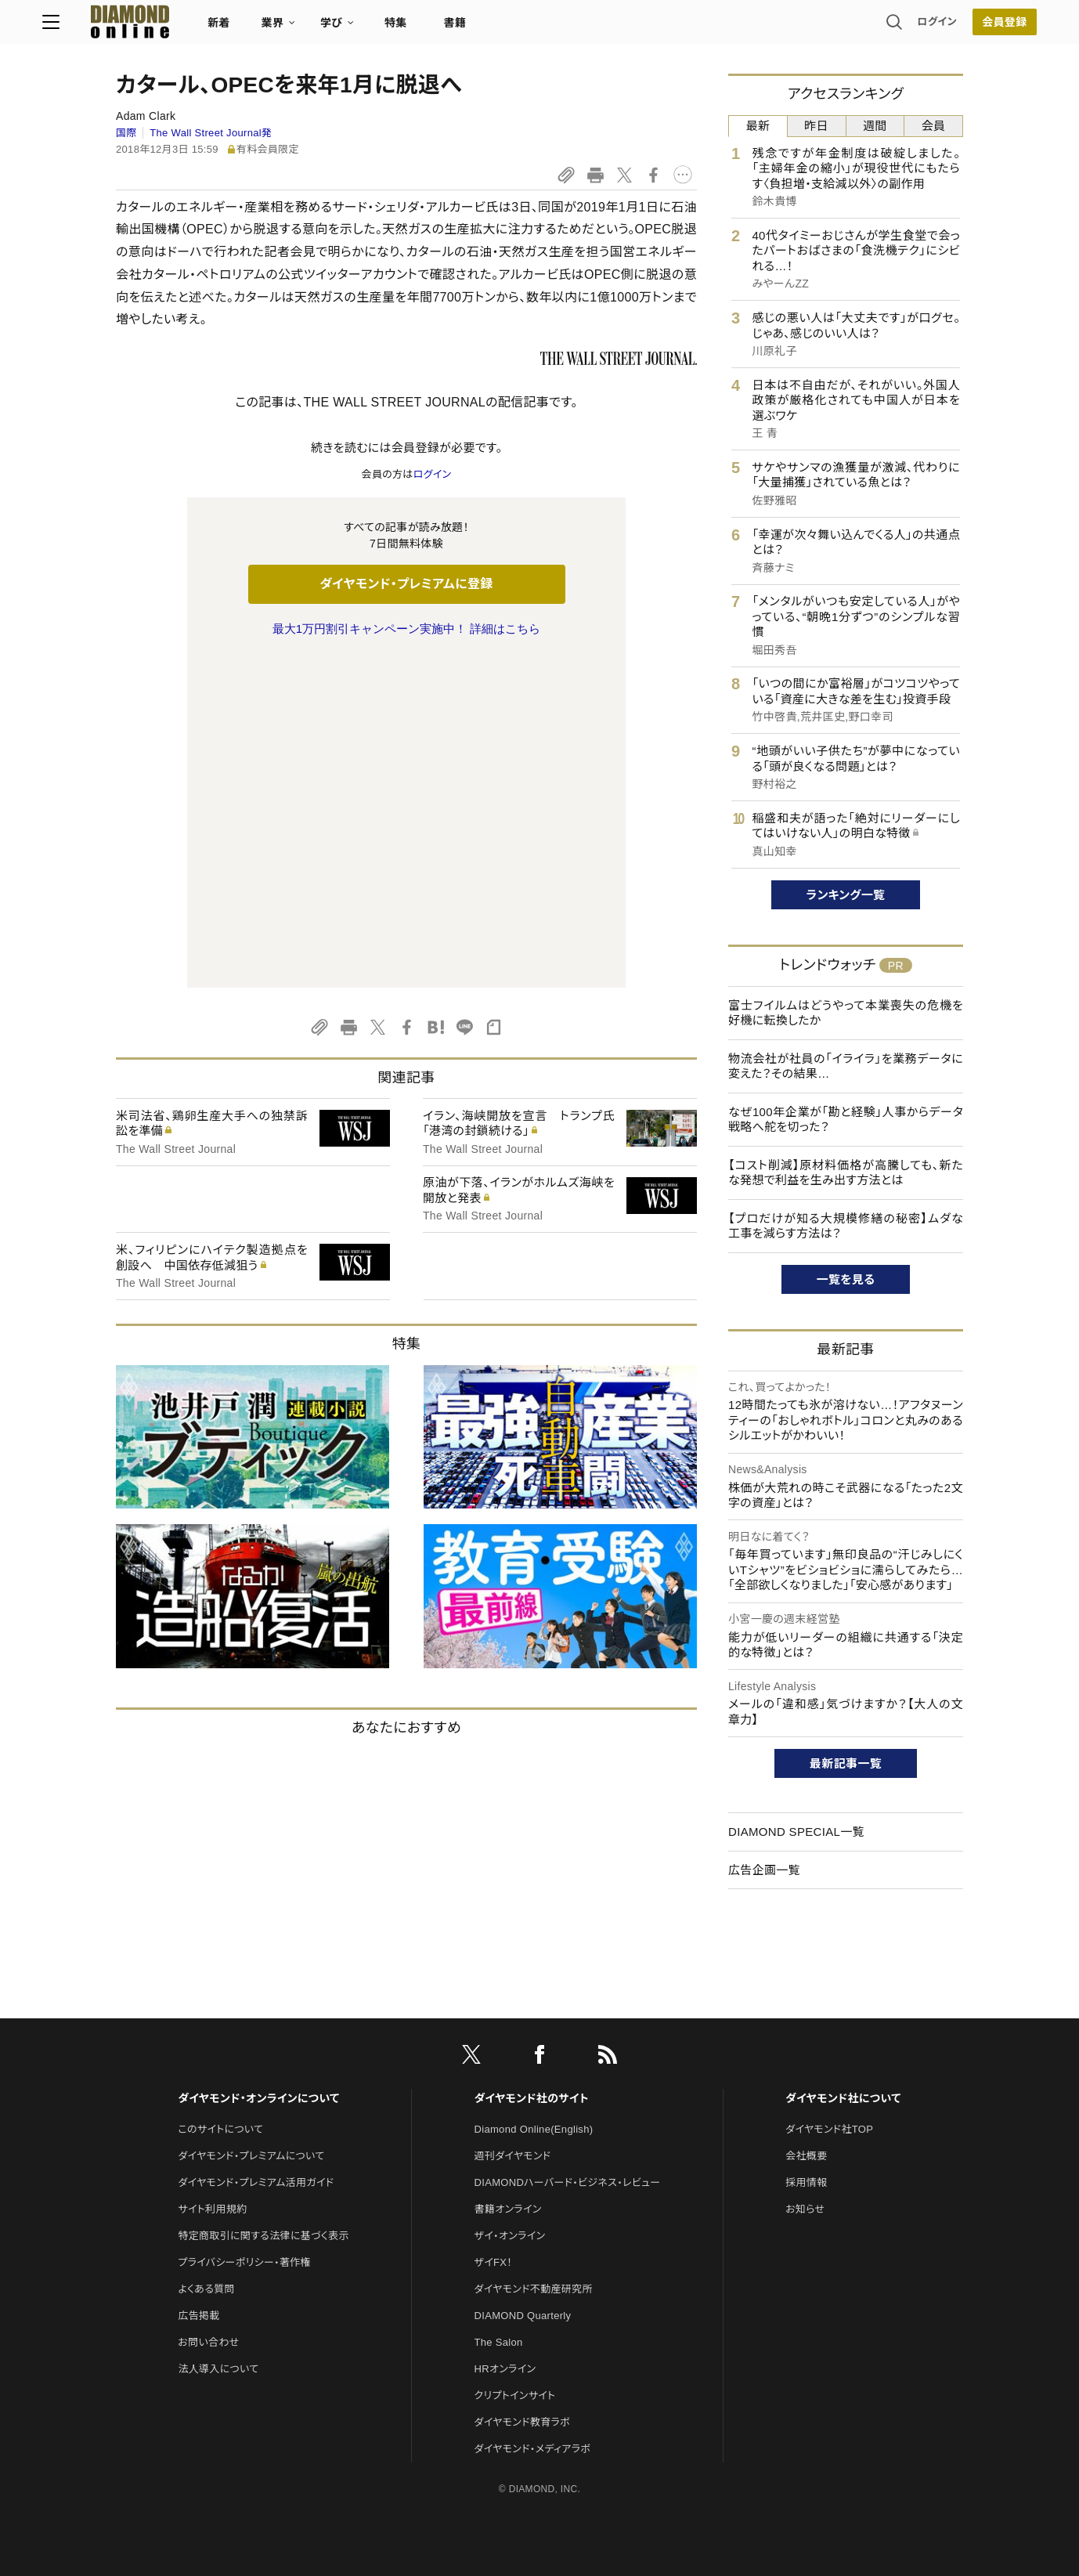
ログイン (863, 27)
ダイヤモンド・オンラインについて (258, 2001)
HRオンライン (505, 2272)
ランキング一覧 (846, 894)
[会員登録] (931, 27)
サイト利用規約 (212, 2112)
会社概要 (806, 2059)
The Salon (499, 2245)
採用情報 (806, 2085)
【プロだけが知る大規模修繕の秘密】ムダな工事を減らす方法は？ (845, 1226)
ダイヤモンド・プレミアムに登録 (406, 584)
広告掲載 (198, 2218)
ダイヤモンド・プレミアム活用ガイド (256, 2085)
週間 (875, 125)
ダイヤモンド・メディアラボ (533, 2351)
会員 (934, 125)
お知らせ (805, 2112)
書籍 (528, 28)
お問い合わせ (208, 2245)
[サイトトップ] (188, 27)
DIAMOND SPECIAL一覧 (796, 1831)
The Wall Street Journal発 (211, 133)
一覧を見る (846, 1279)
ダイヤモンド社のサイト (532, 2001)
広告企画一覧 (764, 1870)
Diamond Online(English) (534, 2032)
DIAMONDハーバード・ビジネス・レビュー (568, 2085)
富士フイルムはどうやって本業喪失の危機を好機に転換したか (845, 1013)
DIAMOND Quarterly (523, 2218)
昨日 (816, 125)
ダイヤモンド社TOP (829, 2032)
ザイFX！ (494, 2165)
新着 (292, 28)
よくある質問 (206, 2192)
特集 (469, 28)
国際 (126, 133)
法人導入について (218, 2272)
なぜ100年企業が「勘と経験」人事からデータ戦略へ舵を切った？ (845, 1119)
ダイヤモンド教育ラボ (522, 2325)
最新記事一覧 (846, 1763)
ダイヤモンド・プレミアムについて (251, 2059)
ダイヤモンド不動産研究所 (534, 2192)
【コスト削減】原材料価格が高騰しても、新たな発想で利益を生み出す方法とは (845, 1172)
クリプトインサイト (515, 2298)
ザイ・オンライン (510, 2138)
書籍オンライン (508, 2112)
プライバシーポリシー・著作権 (244, 2165)
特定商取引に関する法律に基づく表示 (263, 2138)
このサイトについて (220, 2032)
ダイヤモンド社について (842, 2001)
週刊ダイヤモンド (513, 2059)
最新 (758, 125)
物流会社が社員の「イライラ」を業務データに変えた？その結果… (845, 1066)
